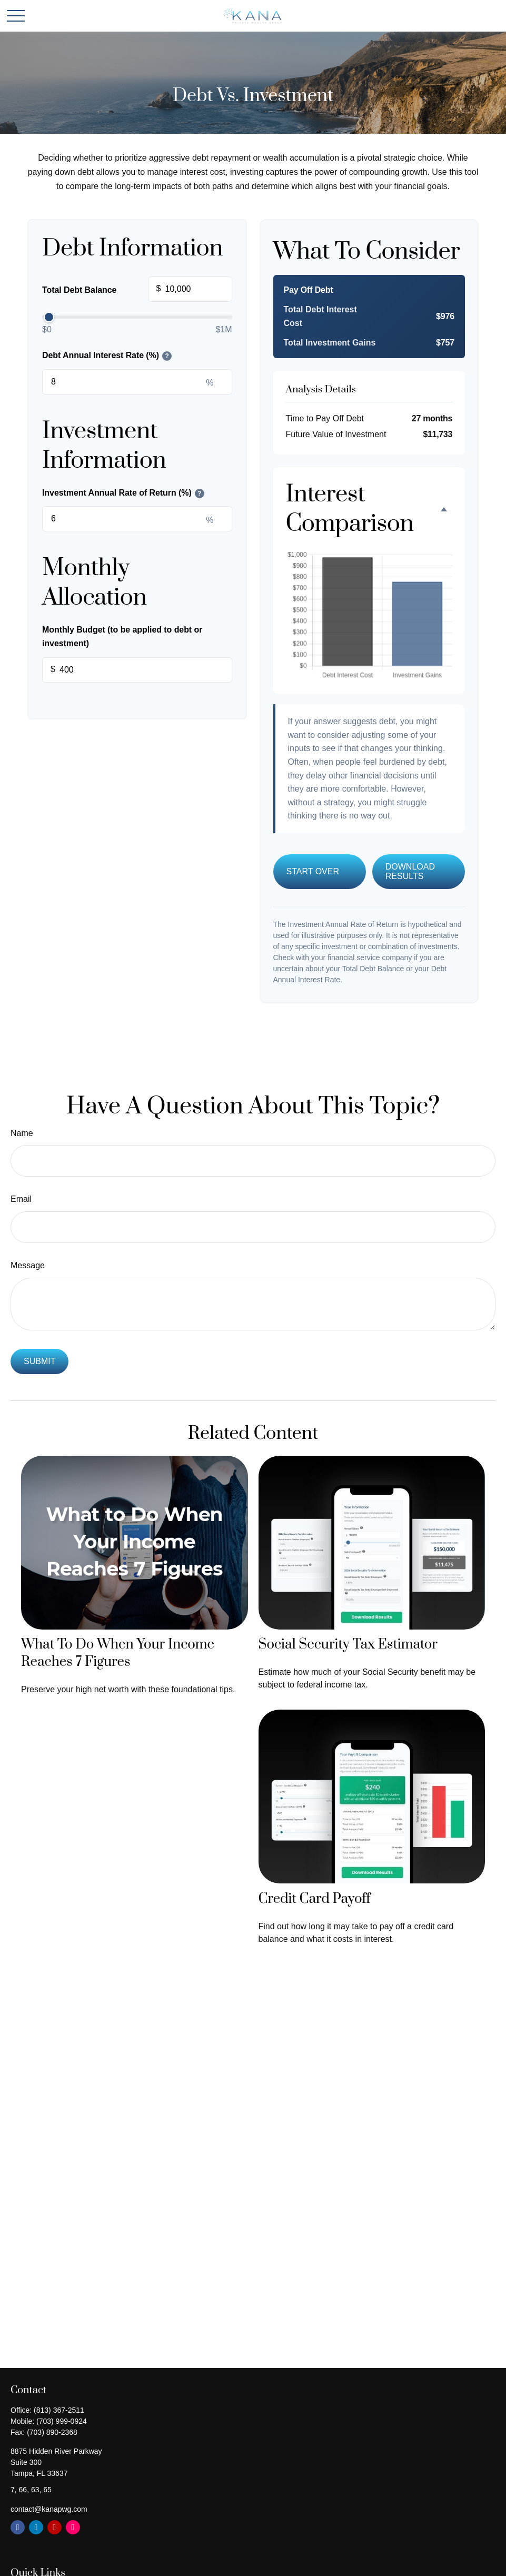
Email (21, 1199)
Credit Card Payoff (315, 1899)
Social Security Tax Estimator (348, 1644)
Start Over (312, 871)
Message (28, 1265)
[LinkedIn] (36, 2527)
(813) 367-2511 (59, 2410)
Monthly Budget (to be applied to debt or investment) (122, 636)
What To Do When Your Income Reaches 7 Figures (117, 1653)
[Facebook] (18, 2527)
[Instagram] (73, 2527)
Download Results (410, 871)
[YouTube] (54, 2527)
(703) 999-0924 (61, 2421)
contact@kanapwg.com (49, 2509)
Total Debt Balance (137, 290)
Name (22, 1133)
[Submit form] (39, 1361)
